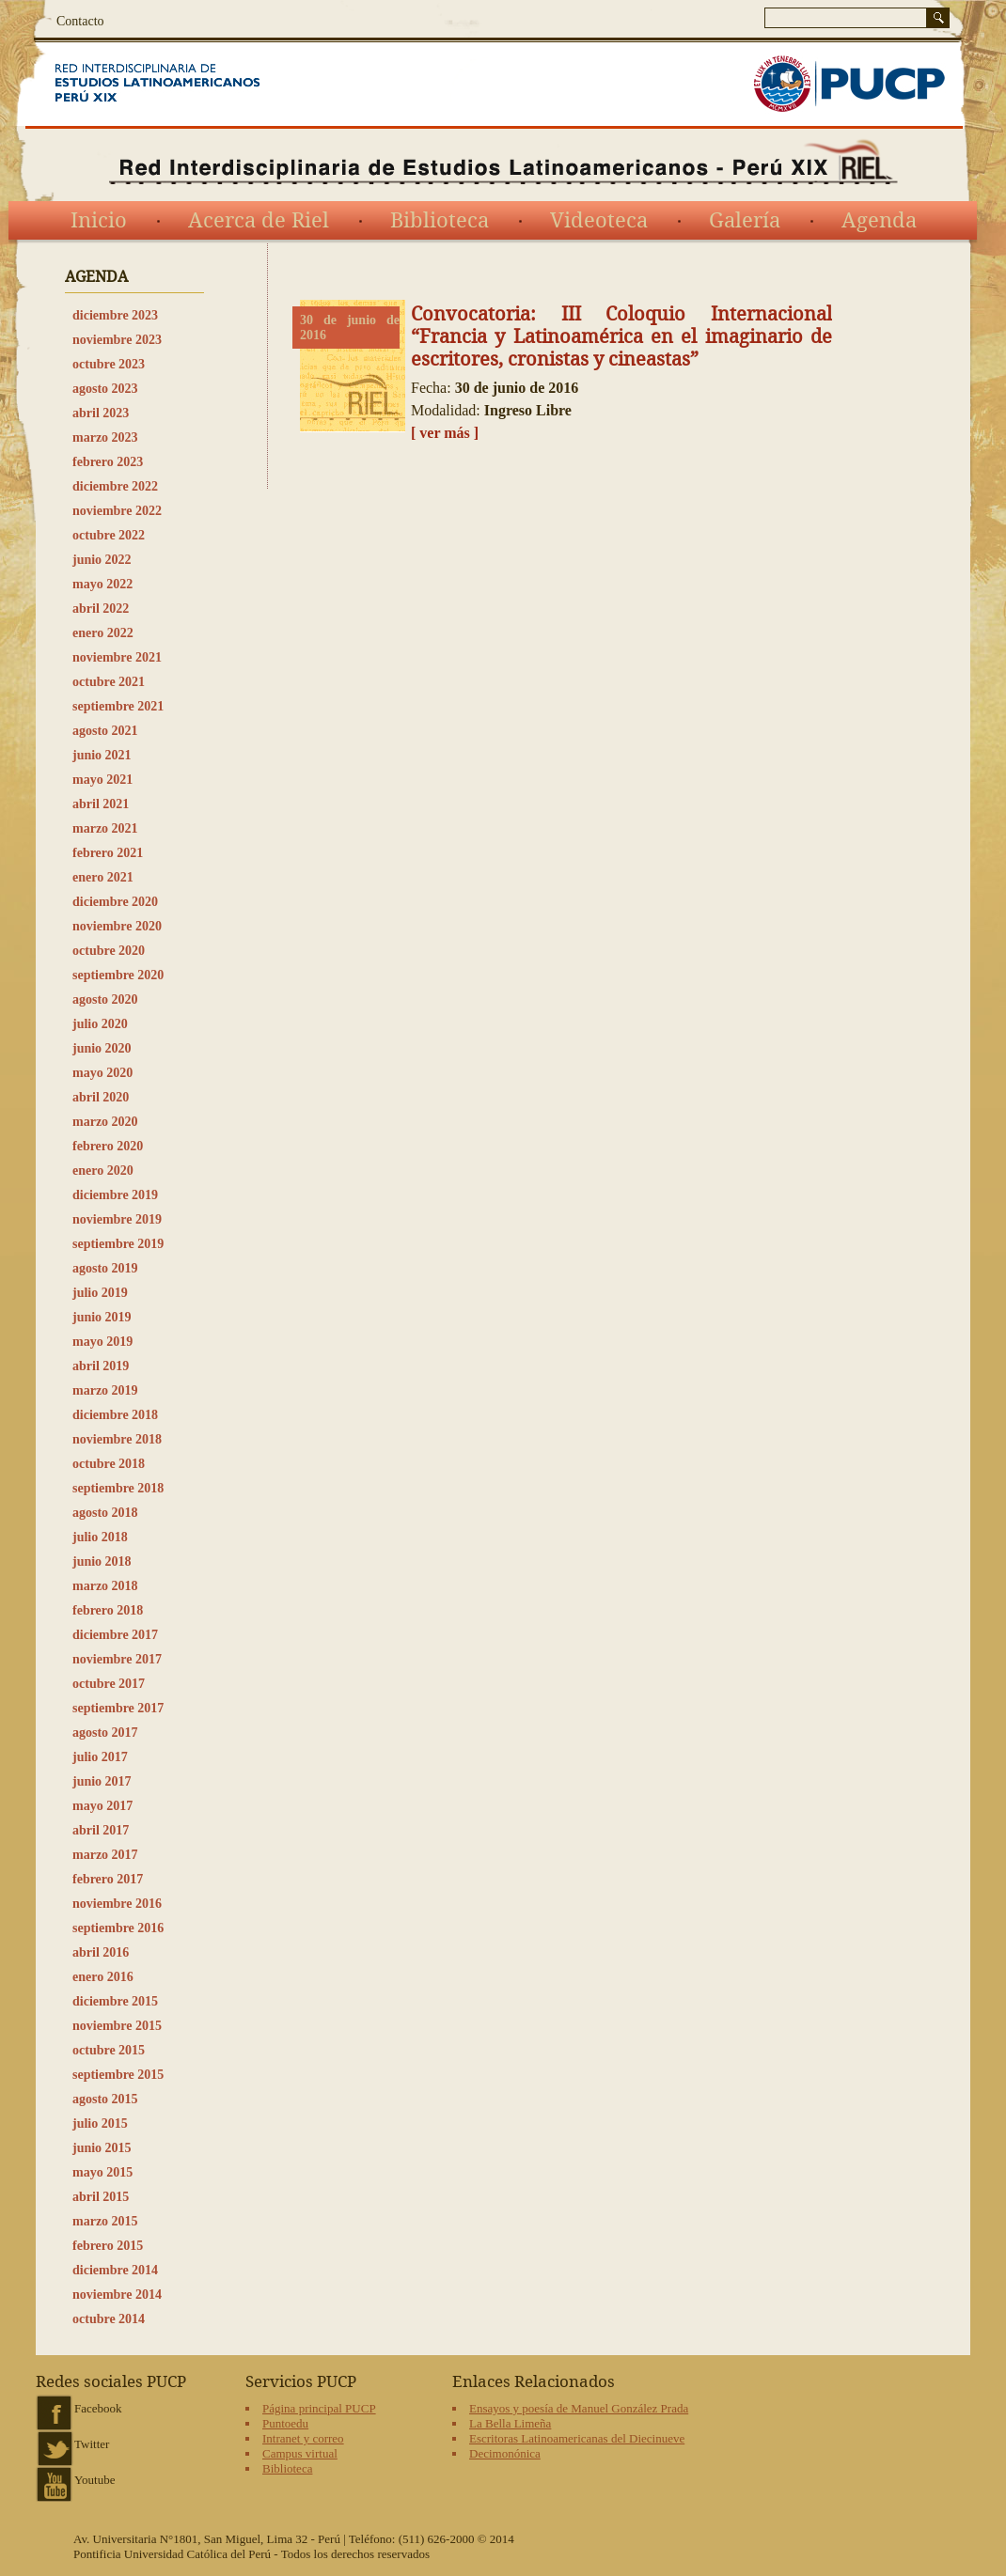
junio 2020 (102, 1048)
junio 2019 (102, 1317)
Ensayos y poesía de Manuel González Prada (578, 2408)
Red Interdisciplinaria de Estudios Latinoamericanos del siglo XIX (181, 84)
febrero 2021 (107, 853)
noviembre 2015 (117, 2026)
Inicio (99, 220)
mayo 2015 (102, 2172)
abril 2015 (100, 2197)
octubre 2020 (108, 951)
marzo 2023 (105, 437)
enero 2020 (103, 1170)
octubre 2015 (108, 2050)
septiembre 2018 (118, 1488)
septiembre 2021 (118, 706)
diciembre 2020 (115, 902)
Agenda (879, 220)
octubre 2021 (108, 682)
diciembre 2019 (115, 1195)
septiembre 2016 (118, 1928)
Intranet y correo (303, 2438)
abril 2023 (100, 413)
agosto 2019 (105, 1268)
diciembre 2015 (115, 2001)
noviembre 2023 (117, 340)
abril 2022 (100, 608)
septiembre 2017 (118, 1708)
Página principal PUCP (319, 2408)
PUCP (849, 84)
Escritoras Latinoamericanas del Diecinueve (576, 2438)
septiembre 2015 (118, 2075)
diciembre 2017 (115, 1635)
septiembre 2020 (118, 975)
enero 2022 (103, 633)
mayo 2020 (102, 1073)
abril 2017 (100, 1830)
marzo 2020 (105, 1122)
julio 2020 (100, 1024)
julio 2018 (100, 1537)
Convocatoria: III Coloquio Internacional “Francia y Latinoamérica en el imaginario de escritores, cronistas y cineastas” (621, 336)
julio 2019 (100, 1293)
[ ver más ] (445, 433)
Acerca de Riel (258, 220)
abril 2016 (100, 1952)
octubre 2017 (108, 1684)
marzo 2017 (105, 1855)
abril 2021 (100, 804)
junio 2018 (102, 1561)
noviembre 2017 (117, 1659)
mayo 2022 (102, 584)
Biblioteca (439, 220)
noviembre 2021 (117, 657)
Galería (744, 220)
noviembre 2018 (117, 1439)
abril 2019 (100, 1366)
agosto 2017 (105, 1732)
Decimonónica (505, 2453)
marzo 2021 (105, 828)
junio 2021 (102, 755)
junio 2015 (102, 2148)
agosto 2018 (105, 1513)
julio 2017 (100, 1757)
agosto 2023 (105, 389)
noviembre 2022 (117, 511)
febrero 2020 (107, 1146)
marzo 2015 (105, 2221)
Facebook (98, 2408)
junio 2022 (102, 560)
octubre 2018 (108, 1464)
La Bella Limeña (510, 2423)
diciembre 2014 (115, 2270)
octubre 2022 (108, 535)
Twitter (91, 2444)
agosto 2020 (105, 999)
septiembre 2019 (118, 1244)
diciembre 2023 (115, 315)
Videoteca (599, 220)
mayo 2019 (102, 1342)
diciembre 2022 (115, 486)
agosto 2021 (105, 731)
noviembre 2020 (117, 926)
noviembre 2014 (117, 2294)
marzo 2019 (105, 1390)
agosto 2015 (105, 2099)
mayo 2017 (102, 1806)
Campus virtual (300, 2453)
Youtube (94, 2480)
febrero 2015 (107, 2246)
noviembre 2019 (117, 1219)
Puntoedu (285, 2423)
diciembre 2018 (115, 1415)
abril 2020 (100, 1097)
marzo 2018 (105, 1586)
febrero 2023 (107, 462)
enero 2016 (103, 1977)
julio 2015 (100, 2123)
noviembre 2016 (117, 1904)
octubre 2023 (108, 364)
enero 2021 (103, 877)
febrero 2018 (107, 1610)
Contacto (80, 21)
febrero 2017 (107, 1879)
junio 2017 (102, 1781)
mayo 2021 (102, 780)
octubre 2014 (108, 2319)
